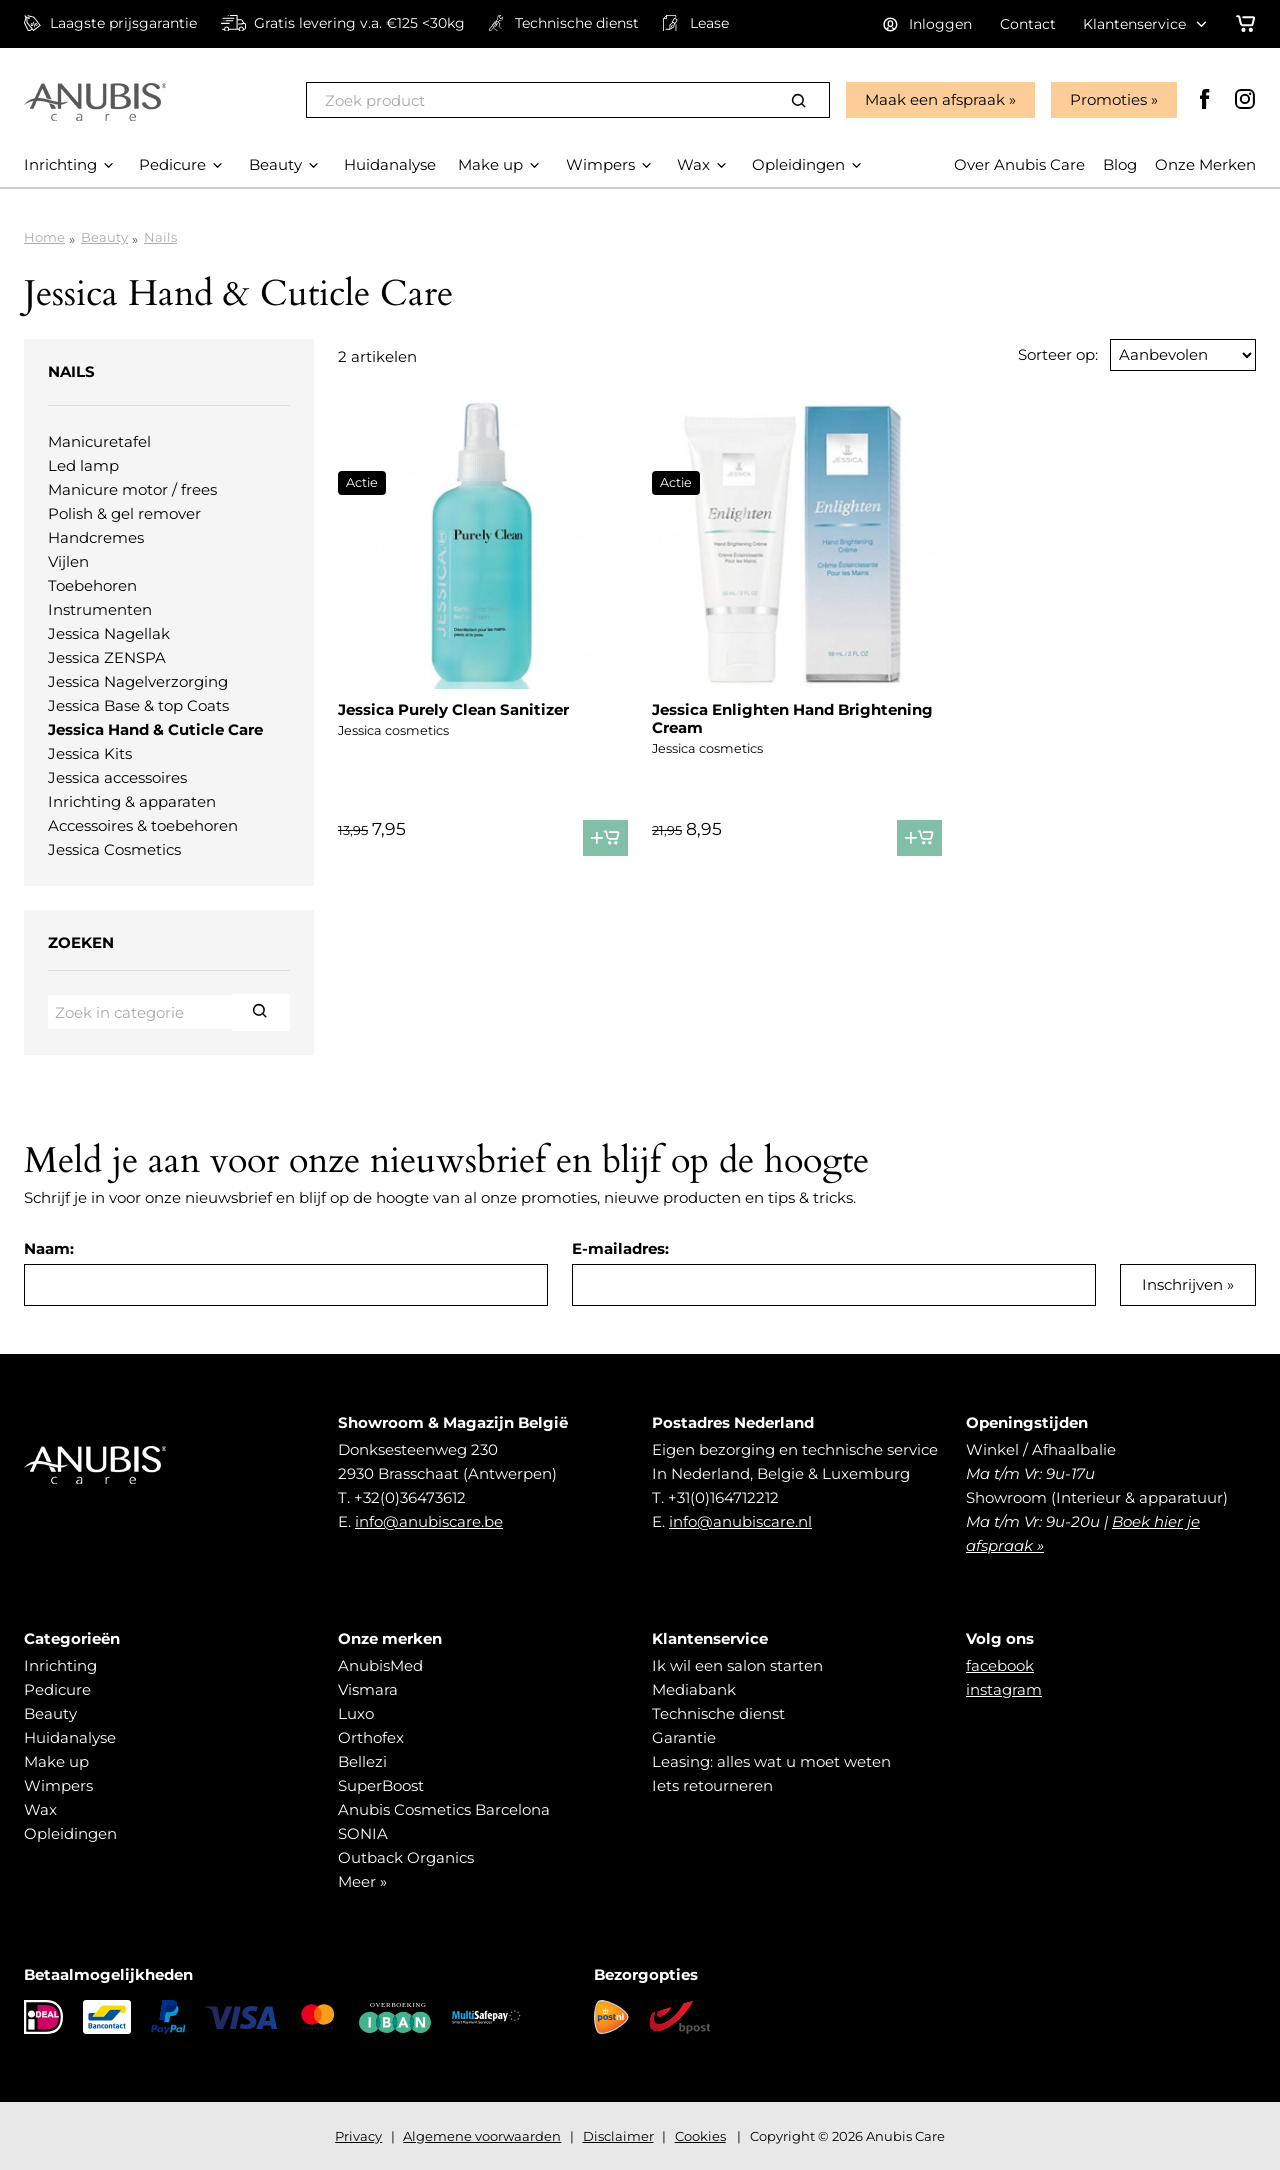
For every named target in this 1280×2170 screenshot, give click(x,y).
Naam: (49, 1248)
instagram (1004, 1689)
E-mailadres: (620, 1248)
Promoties (1108, 99)
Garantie (684, 1737)
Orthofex (371, 1737)
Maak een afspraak (935, 99)
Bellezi (362, 1761)
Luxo (356, 1713)
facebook (1000, 1665)
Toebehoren (92, 585)
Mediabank (694, 1689)
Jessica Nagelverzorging (138, 681)
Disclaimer (618, 2136)
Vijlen (68, 561)
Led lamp (83, 465)
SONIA (363, 1833)
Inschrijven (1182, 1284)
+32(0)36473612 (410, 1497)
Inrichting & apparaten (132, 801)
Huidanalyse (70, 1737)
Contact (1028, 24)
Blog (1120, 164)
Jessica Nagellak (109, 633)
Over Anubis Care (1019, 164)
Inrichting (60, 1665)
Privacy (358, 2136)
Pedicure (57, 1689)
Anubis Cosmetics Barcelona (444, 1809)
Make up (56, 1761)
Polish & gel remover (124, 513)
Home (44, 237)
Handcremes (96, 537)
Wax (40, 1809)
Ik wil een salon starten (737, 1665)
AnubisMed (380, 1665)
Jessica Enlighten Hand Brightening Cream (792, 718)
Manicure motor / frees (132, 489)
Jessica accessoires (117, 777)
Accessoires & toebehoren (143, 825)
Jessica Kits (90, 753)
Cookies (700, 2136)
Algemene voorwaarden (482, 2136)
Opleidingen (70, 1833)
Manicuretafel (99, 441)
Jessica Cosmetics (114, 849)
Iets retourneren (712, 1785)
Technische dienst (718, 1713)
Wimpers (58, 1785)
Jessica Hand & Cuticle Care (155, 729)
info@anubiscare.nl (740, 1521)
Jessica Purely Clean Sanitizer (453, 709)
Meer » (362, 1881)
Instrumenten (100, 609)
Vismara (368, 1689)
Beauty (104, 237)
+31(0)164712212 (723, 1497)
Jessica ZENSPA (107, 657)
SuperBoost (381, 1785)
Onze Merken (1205, 164)
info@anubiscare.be (429, 1521)
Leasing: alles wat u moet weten (771, 1761)
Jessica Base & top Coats (138, 705)
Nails (160, 237)
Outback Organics (406, 1857)
